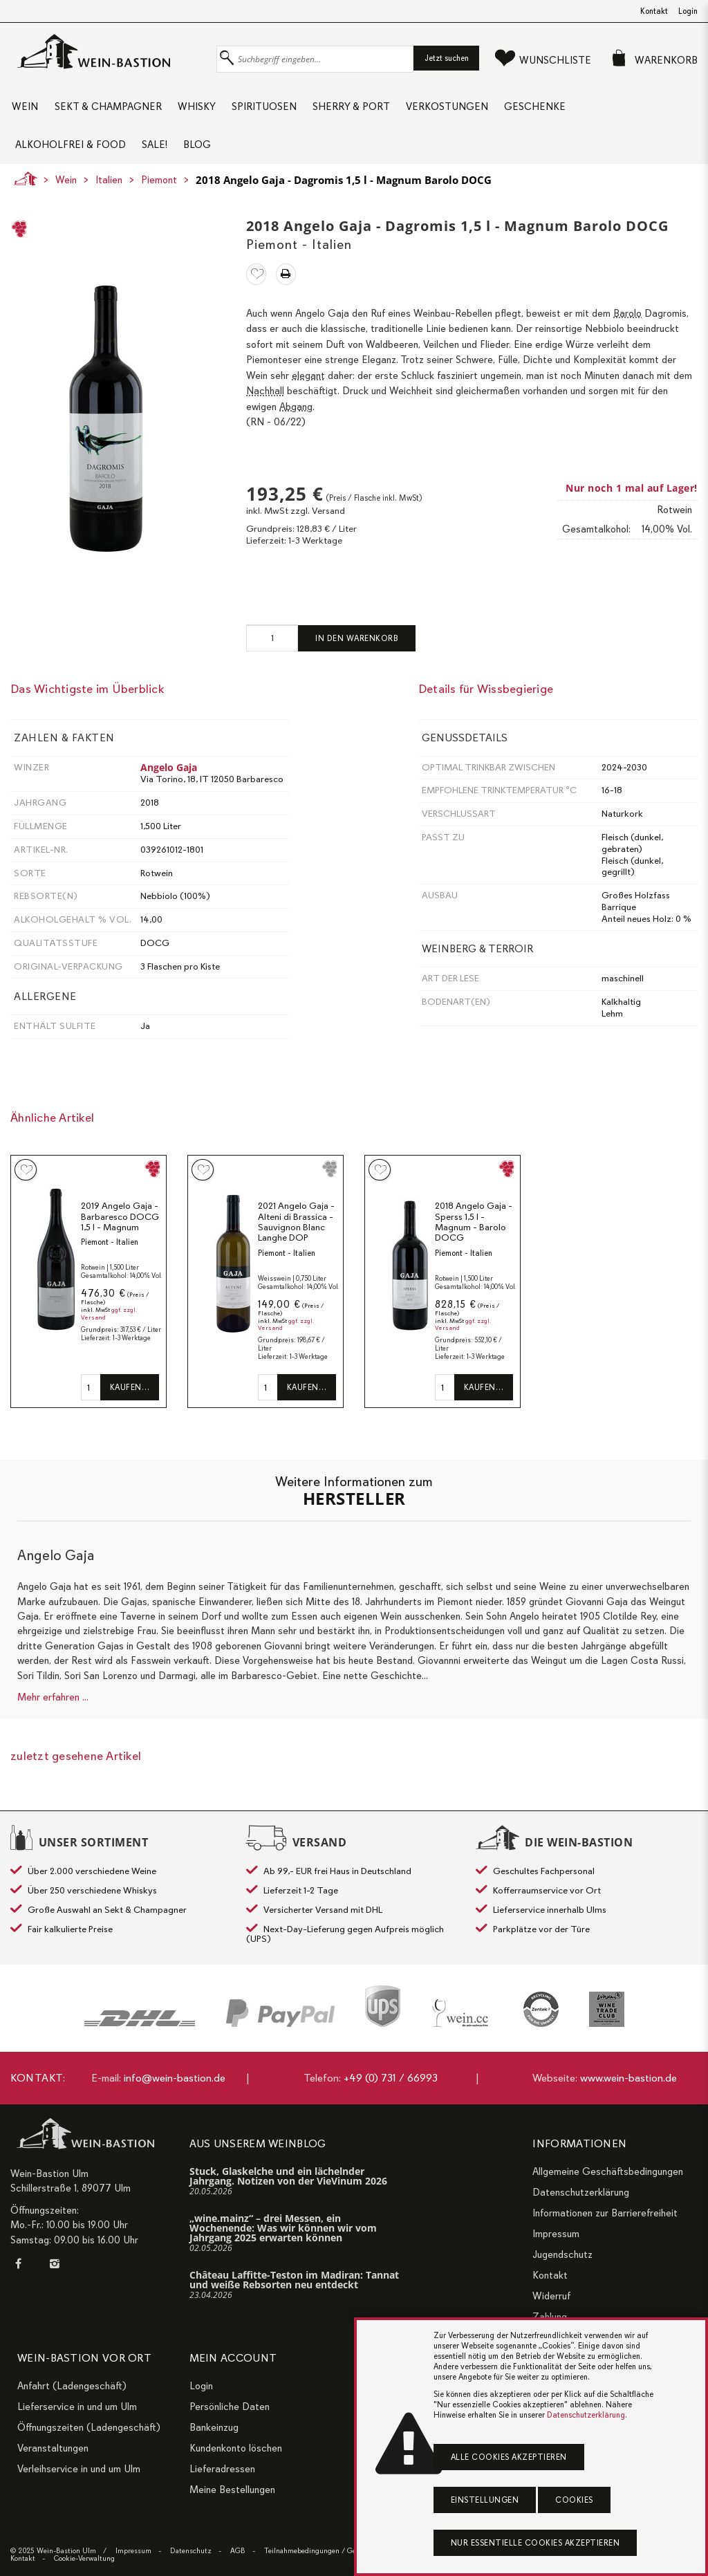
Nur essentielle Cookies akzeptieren (535, 2543)
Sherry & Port (357, 110)
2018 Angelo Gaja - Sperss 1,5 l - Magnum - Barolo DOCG (473, 1239)
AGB (237, 2550)
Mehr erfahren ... (52, 1713)
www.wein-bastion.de (628, 2078)
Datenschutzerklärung (580, 2192)
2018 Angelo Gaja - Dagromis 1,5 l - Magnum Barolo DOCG (344, 196)
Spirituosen (268, 110)
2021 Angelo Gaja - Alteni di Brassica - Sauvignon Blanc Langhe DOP (296, 1239)
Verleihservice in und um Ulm (78, 2469)
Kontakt (654, 11)
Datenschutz (191, 2550)
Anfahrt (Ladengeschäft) (72, 2386)
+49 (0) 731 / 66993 (391, 2078)
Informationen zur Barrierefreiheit (605, 2213)
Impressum (555, 2233)
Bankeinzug (214, 2427)
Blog (202, 157)
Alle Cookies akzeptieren (509, 2457)
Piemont (159, 196)
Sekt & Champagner (108, 110)
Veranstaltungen (52, 2448)
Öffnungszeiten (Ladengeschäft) (88, 2427)
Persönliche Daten (229, 2406)
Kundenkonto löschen (235, 2448)
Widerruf (551, 2296)
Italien (108, 196)
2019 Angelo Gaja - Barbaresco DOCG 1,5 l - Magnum (120, 1234)
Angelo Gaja (168, 783)
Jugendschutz (562, 2254)
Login (688, 11)
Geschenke (545, 110)
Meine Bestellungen (232, 2489)
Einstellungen (485, 2500)
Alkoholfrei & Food (71, 157)
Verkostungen (455, 110)
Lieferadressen (222, 2469)
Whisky (199, 110)
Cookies (574, 2500)
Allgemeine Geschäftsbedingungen (607, 2171)
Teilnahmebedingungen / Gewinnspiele (327, 2550)
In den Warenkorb (356, 655)
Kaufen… (130, 1404)
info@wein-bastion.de (174, 2078)
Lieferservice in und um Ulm (77, 2406)
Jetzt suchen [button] (447, 58)
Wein (23, 110)
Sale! (157, 157)
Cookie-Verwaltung (84, 2558)
